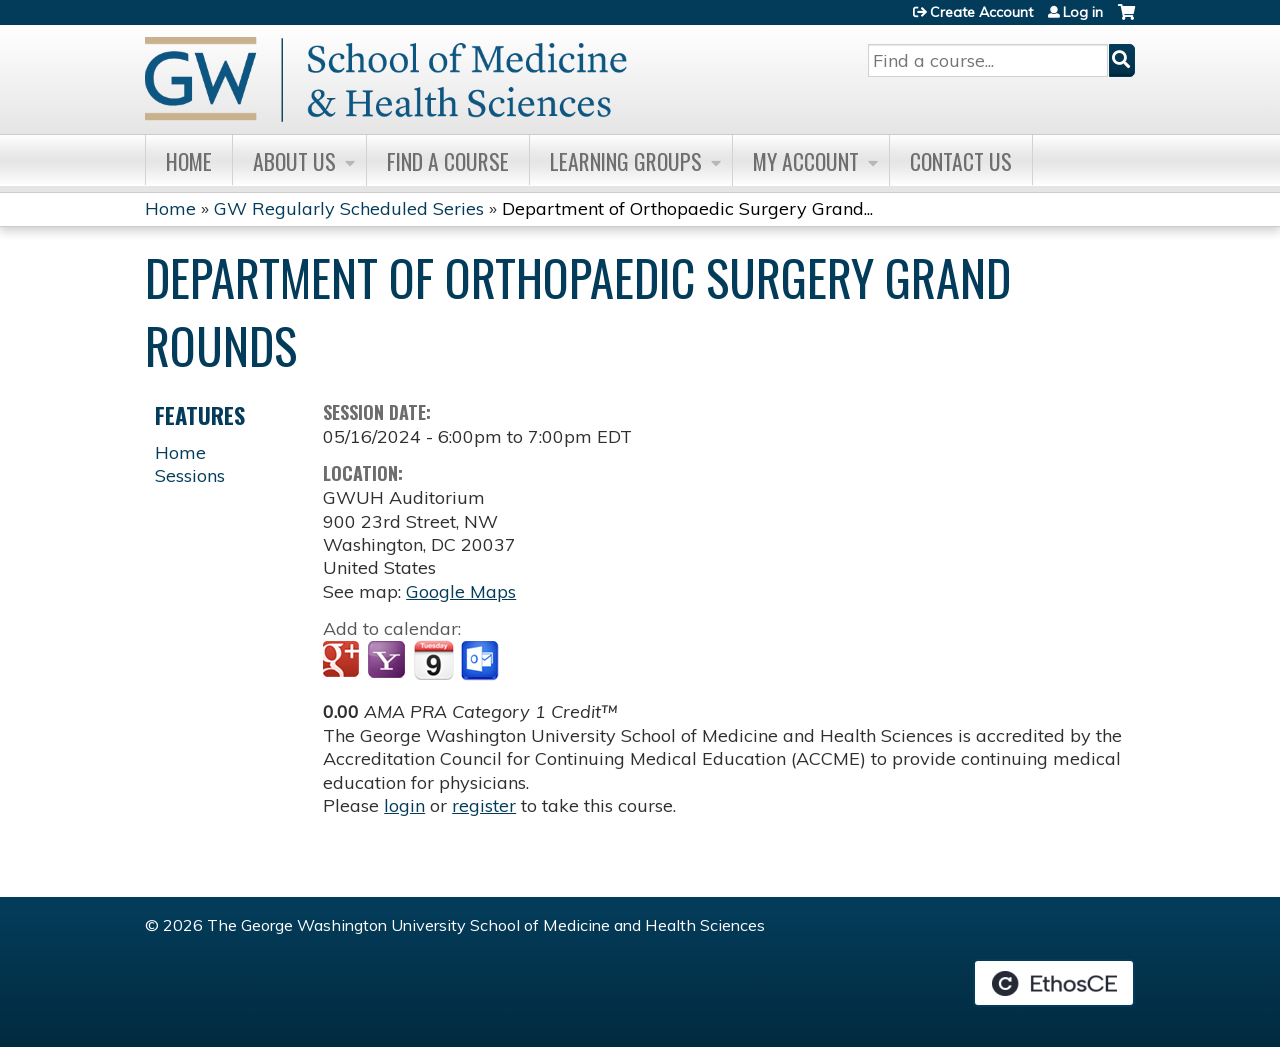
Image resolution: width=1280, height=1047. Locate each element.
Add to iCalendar (433, 660)
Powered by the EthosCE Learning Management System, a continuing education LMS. (1054, 983)
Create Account (981, 12)
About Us (294, 161)
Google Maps (461, 591)
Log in (1083, 12)
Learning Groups (626, 161)
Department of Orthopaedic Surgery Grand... (687, 208)
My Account (806, 161)
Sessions (190, 475)
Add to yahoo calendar (388, 661)
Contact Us (961, 161)
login (404, 805)
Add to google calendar (343, 661)
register (484, 805)
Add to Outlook (481, 661)
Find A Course (448, 161)
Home (189, 161)
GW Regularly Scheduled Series (349, 208)
